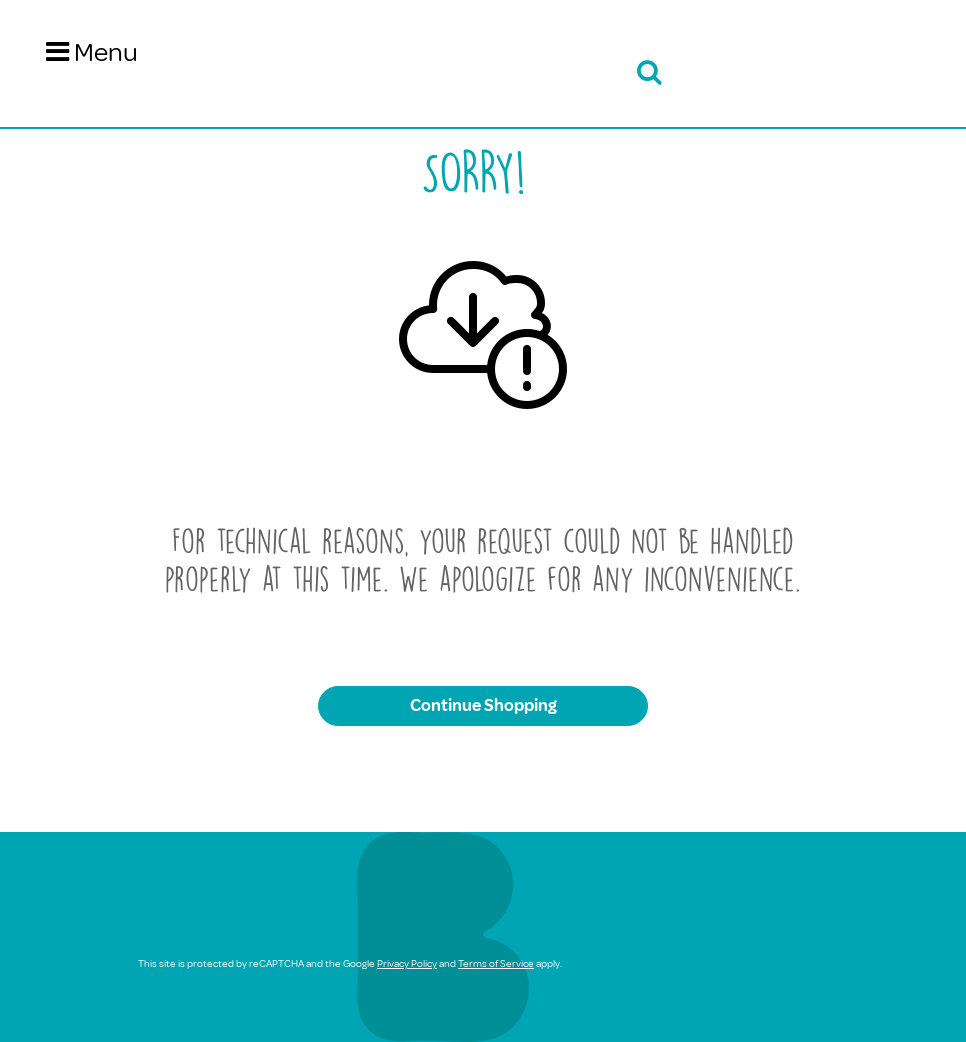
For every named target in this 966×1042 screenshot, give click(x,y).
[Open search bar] (646, 72)
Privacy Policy (407, 963)
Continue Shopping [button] (483, 705)
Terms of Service (496, 963)
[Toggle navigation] (92, 53)
